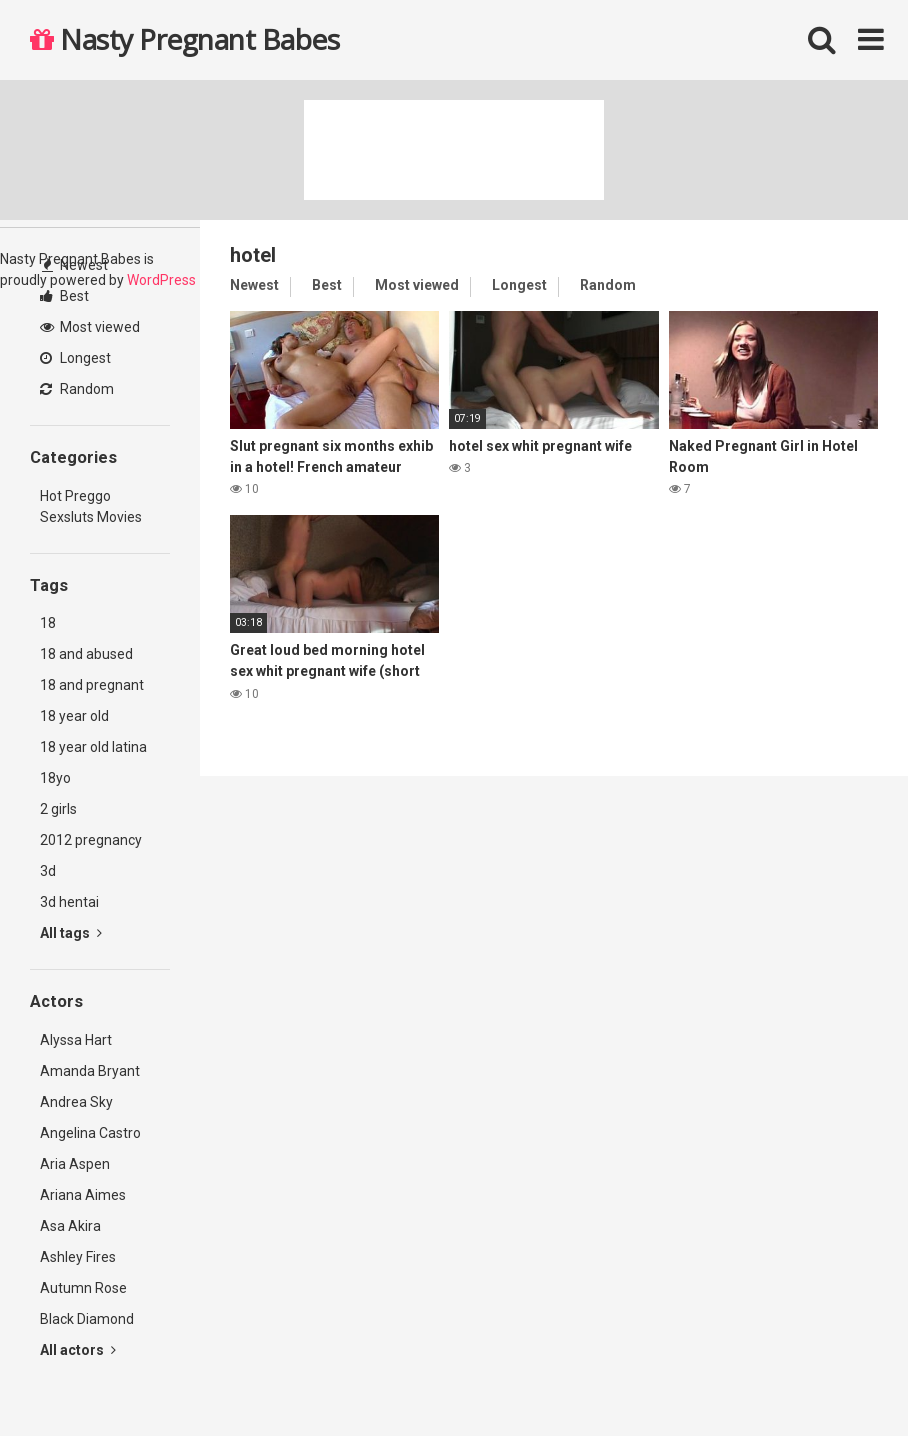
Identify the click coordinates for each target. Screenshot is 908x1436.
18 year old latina (93, 747)
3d (48, 871)
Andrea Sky (76, 1102)
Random (77, 389)
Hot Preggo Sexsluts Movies (91, 506)
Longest (75, 358)
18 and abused (86, 654)
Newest (75, 265)
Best (64, 296)
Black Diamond (87, 1319)
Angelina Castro (90, 1133)
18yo (55, 778)
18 (48, 623)
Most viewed (90, 327)
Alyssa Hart (76, 1040)
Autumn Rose (83, 1288)
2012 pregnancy (91, 840)
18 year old (74, 716)
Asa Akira (70, 1226)
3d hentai (69, 902)
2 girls (58, 809)
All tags (71, 933)
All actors (78, 1350)
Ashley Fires (78, 1257)
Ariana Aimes (83, 1195)
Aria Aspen (75, 1164)
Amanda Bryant (90, 1071)
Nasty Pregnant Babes (184, 39)
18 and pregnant (92, 685)
